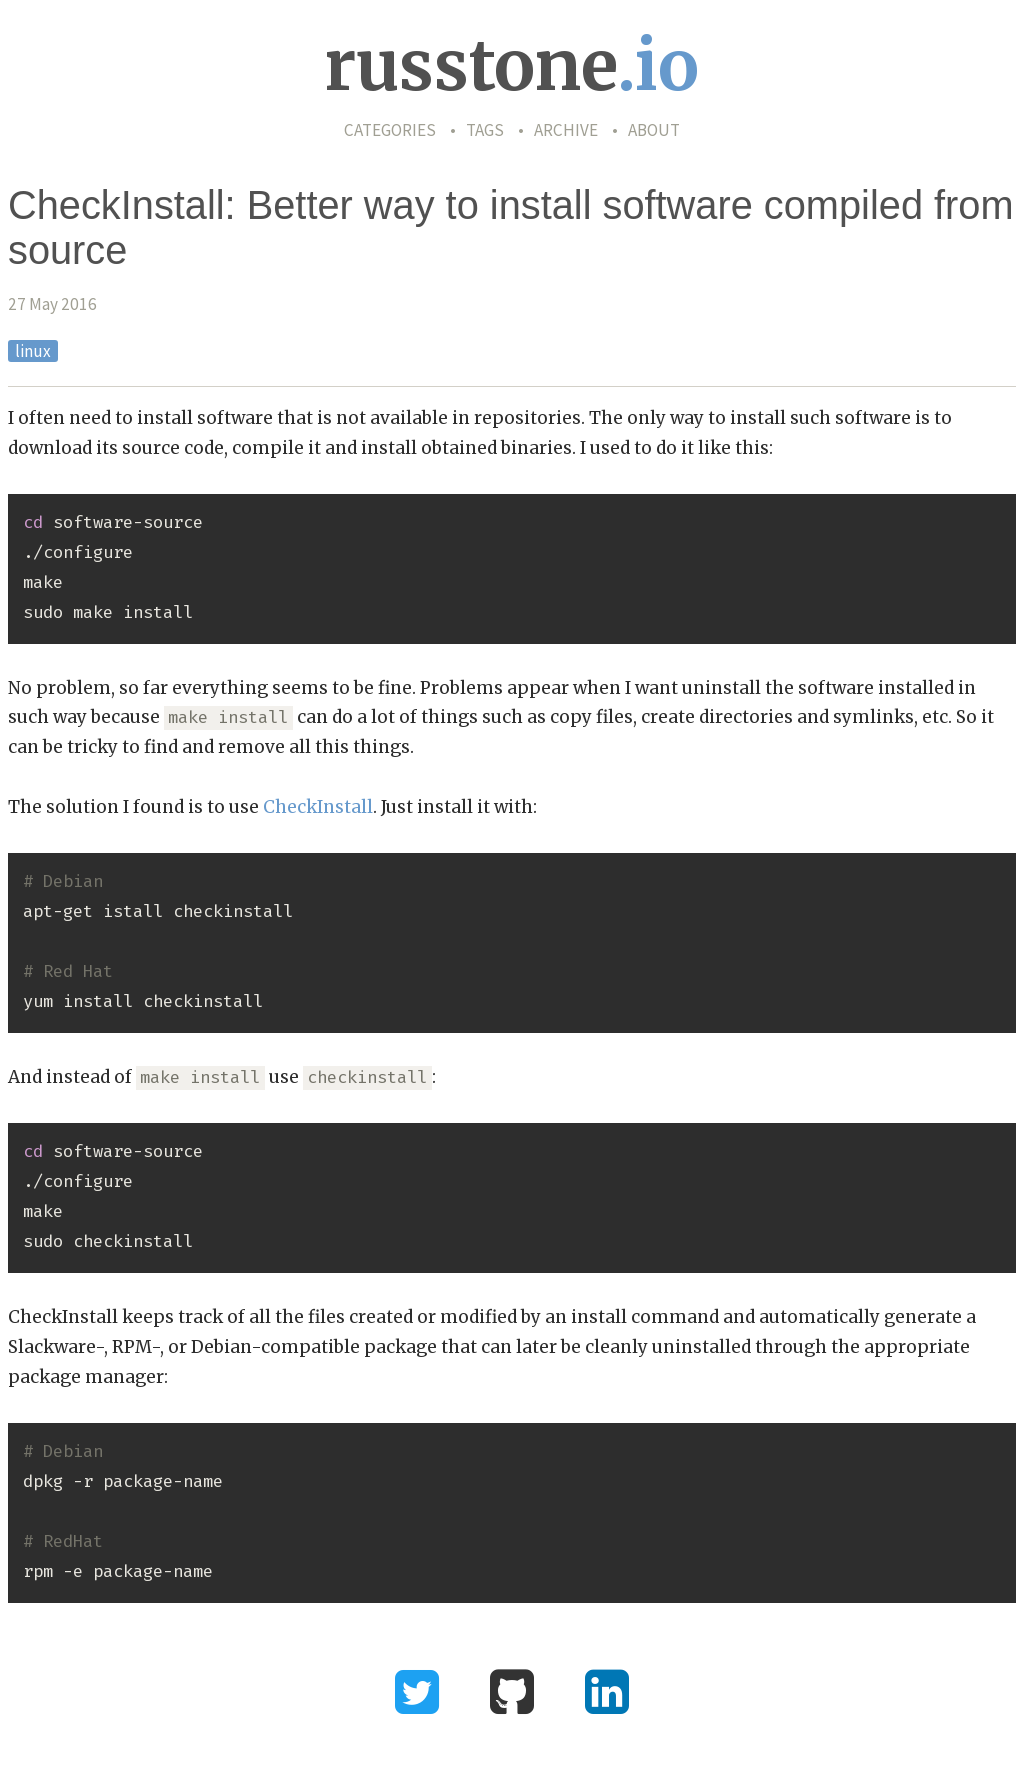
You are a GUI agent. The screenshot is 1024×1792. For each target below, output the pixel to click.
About (654, 130)
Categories (390, 130)
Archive (566, 130)
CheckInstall (318, 807)
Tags (485, 130)
